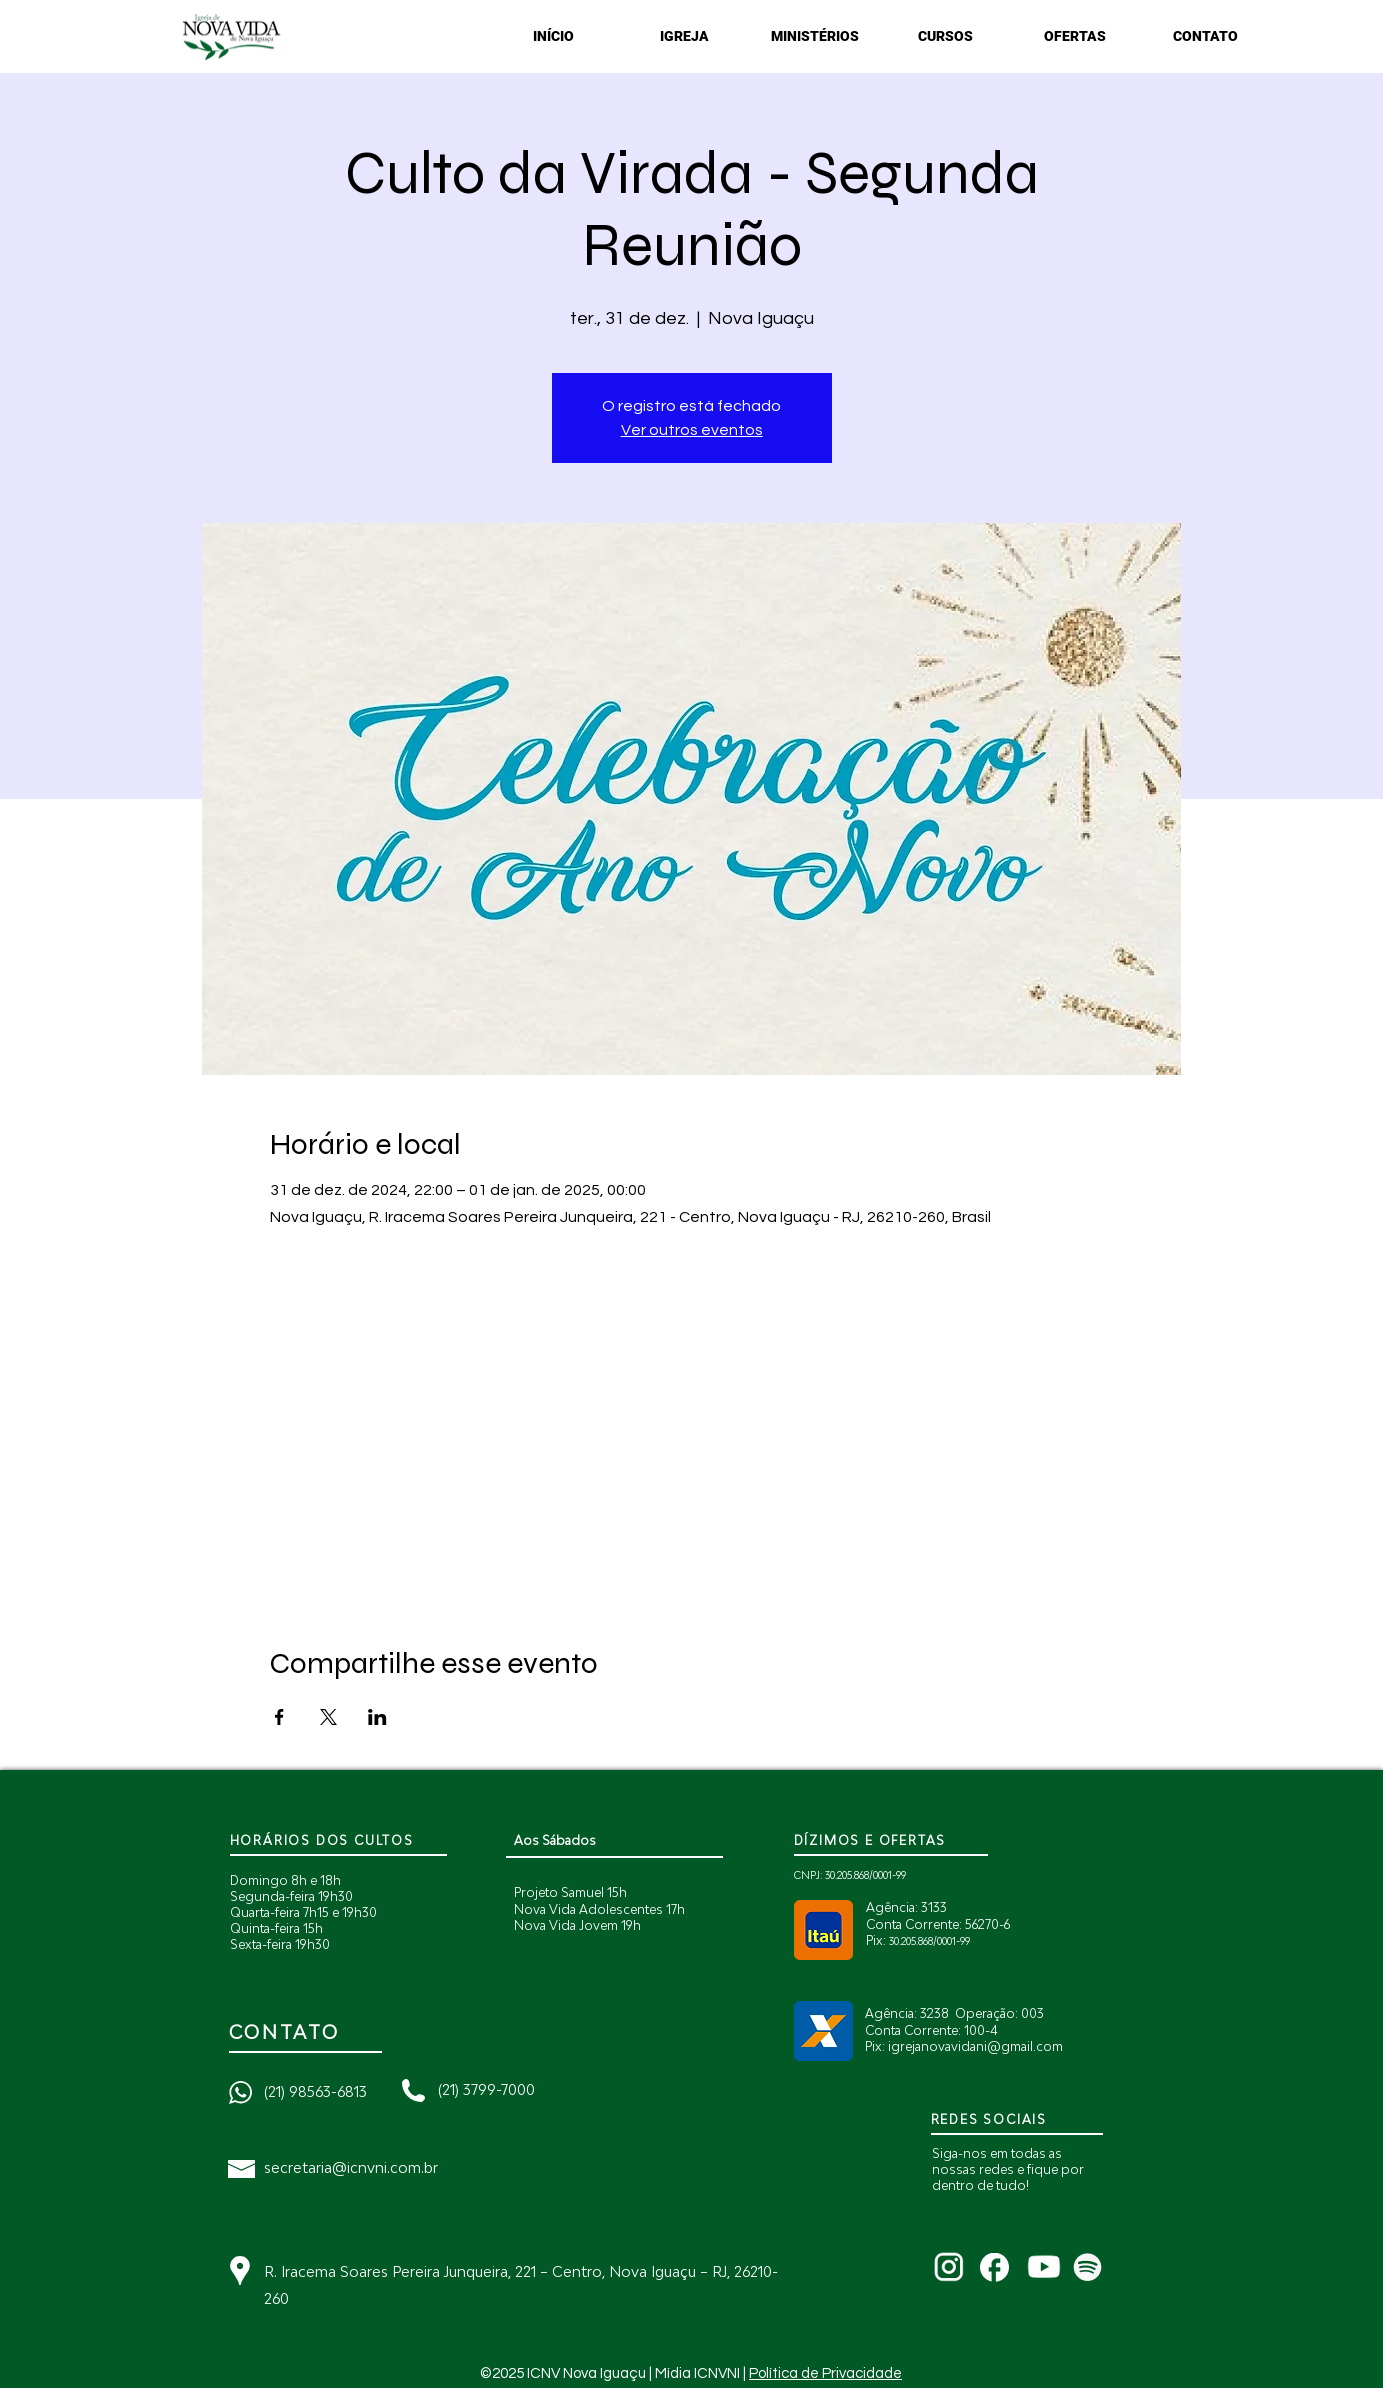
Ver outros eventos (692, 430)
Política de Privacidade (825, 2373)
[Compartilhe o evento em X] (328, 1717)
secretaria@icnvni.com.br (351, 2167)
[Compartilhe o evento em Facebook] (279, 1717)
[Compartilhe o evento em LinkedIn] (377, 1717)
